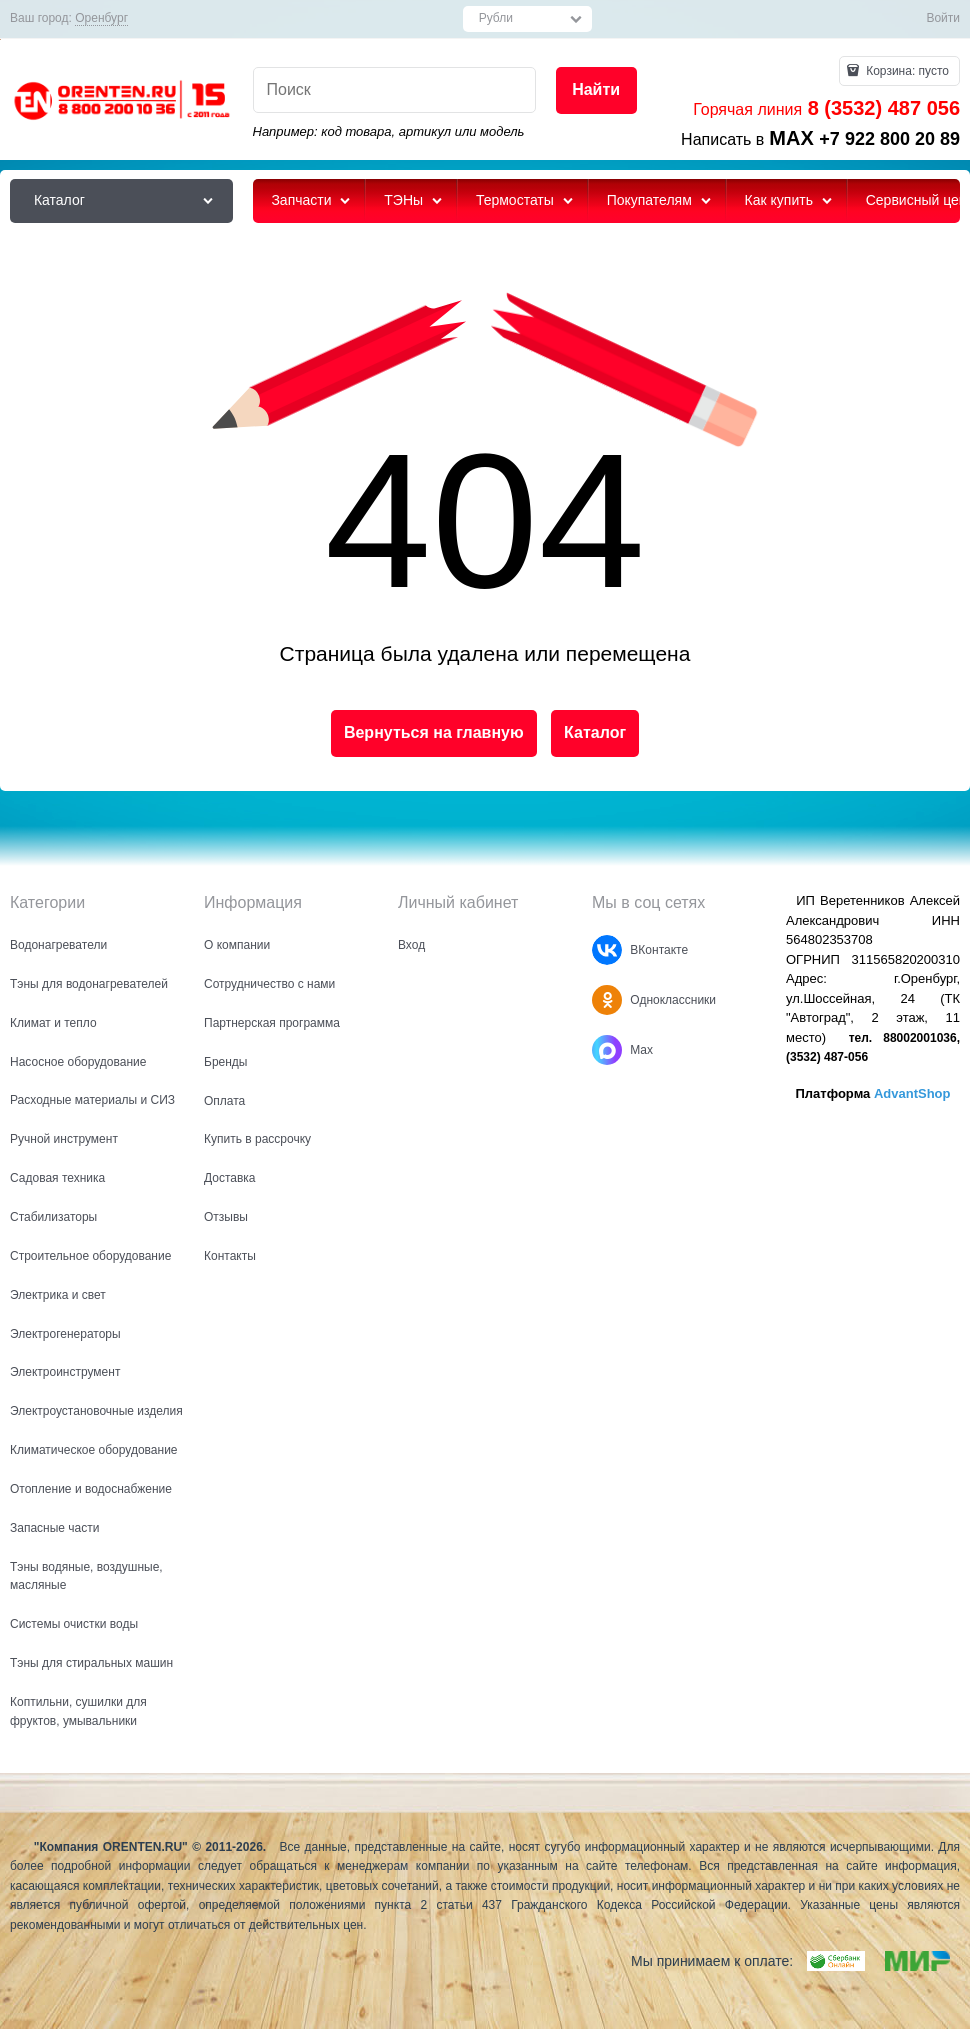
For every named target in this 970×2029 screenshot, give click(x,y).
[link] (101, 18)
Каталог (595, 732)
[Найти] (596, 90)
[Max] (607, 1050)
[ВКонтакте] (607, 950)
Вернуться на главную (434, 732)
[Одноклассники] (607, 1000)
